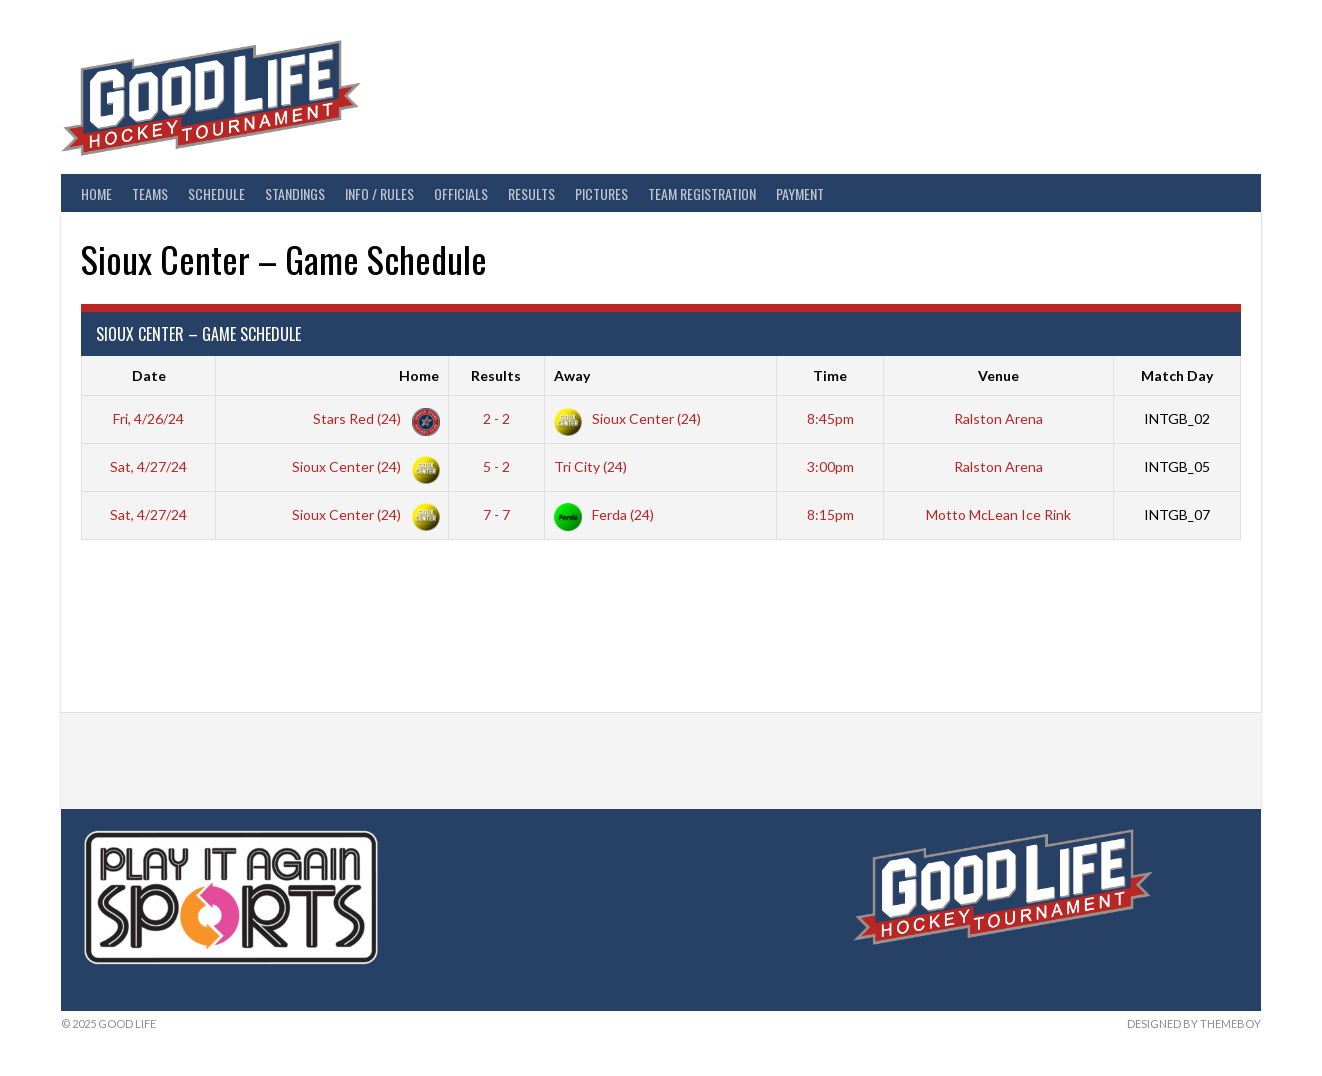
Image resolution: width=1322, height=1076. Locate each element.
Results (531, 193)
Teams (150, 193)
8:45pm (830, 418)
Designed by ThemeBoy (1194, 1023)
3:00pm (830, 466)
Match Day (1177, 375)
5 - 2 (496, 466)
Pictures (601, 193)
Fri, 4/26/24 (148, 418)
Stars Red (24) (372, 418)
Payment (800, 193)
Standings (295, 193)
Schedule (216, 193)
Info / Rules (379, 193)
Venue (998, 375)
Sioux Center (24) (627, 418)
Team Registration (702, 193)
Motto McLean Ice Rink (998, 514)
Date (149, 375)
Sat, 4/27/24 (148, 466)
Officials (461, 193)
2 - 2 (496, 418)
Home (96, 193)
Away (572, 375)
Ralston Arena (998, 418)
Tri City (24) (590, 466)
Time (830, 375)
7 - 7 (496, 514)
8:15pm (830, 514)
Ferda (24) (604, 514)
